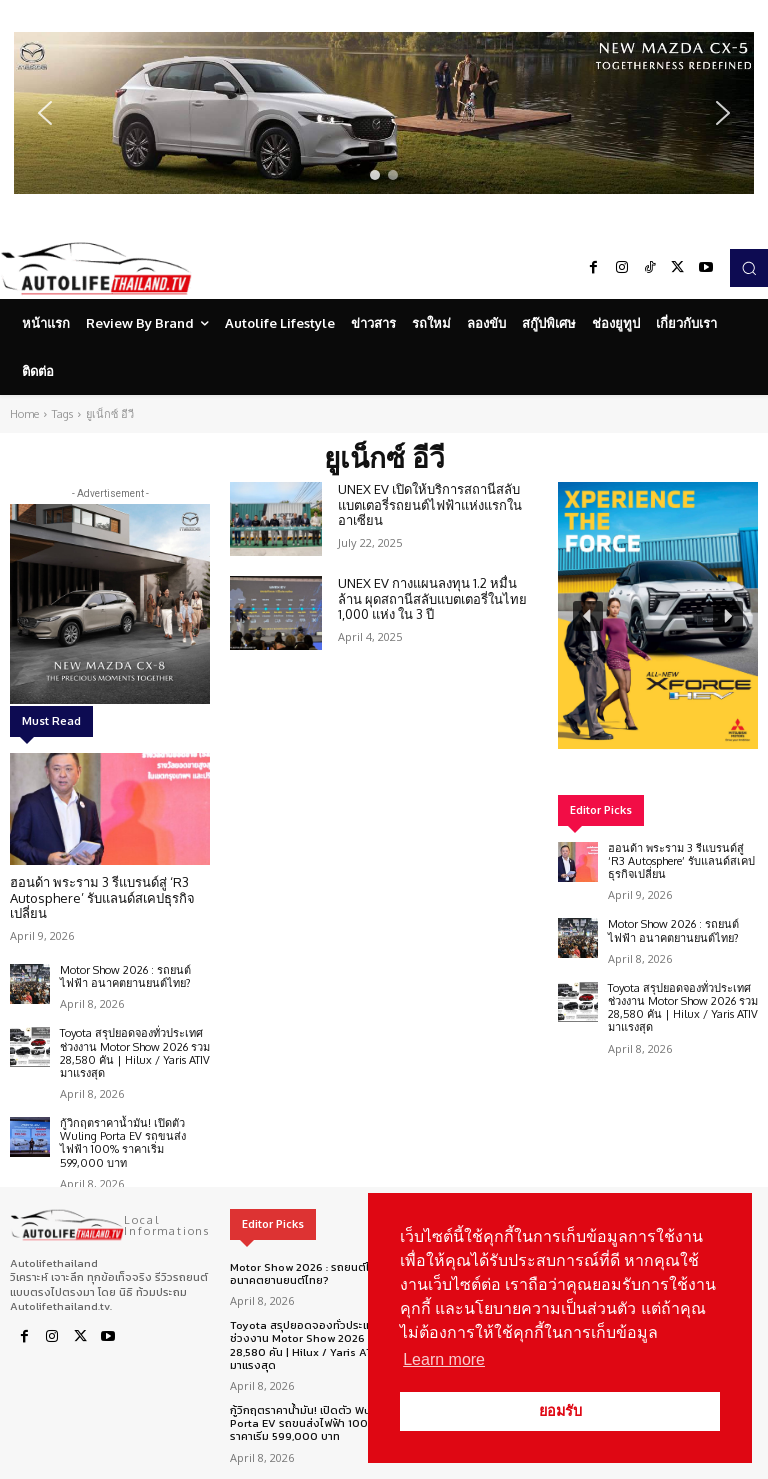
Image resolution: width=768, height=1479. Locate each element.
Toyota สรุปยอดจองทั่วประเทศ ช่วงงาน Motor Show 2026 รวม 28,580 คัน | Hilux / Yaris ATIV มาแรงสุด (135, 1053)
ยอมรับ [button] (560, 1411)
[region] (384, 113)
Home (24, 414)
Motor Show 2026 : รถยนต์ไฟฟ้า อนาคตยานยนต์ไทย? (125, 976)
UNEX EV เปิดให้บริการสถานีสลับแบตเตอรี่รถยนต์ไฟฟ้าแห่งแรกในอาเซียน (430, 504)
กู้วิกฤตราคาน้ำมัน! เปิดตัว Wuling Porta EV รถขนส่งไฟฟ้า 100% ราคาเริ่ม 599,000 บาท (123, 1143)
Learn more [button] (444, 1359)
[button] (384, 113)
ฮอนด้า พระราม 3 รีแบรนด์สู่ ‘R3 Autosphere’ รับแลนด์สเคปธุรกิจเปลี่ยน (102, 897)
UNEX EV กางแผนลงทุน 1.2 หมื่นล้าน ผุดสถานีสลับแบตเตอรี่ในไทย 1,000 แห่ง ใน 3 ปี (432, 598)
